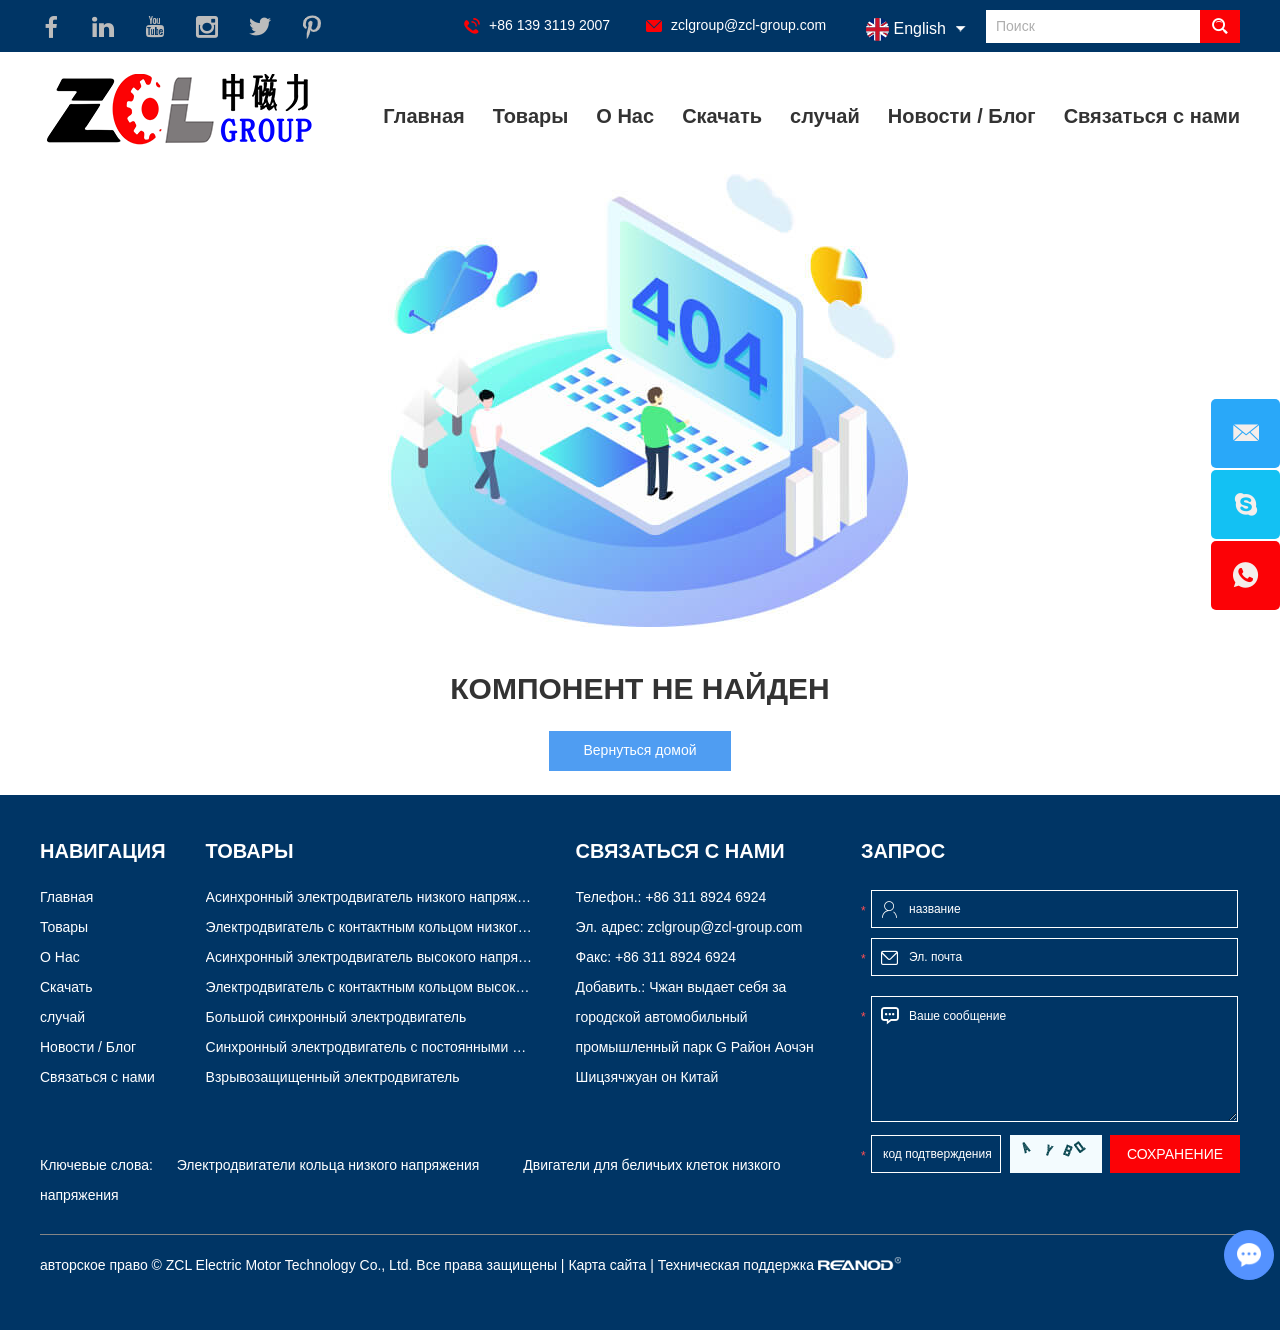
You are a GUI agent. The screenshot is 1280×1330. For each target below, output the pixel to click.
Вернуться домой (639, 750)
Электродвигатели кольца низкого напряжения (328, 1165)
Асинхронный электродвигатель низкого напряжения (377, 897)
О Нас (625, 116)
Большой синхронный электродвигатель (336, 1017)
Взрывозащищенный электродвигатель (333, 1077)
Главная (423, 116)
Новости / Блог (962, 116)
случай (825, 116)
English (906, 29)
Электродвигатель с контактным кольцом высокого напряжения (412, 987)
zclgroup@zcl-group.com (748, 25)
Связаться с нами (1152, 116)
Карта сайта (607, 1265)
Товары (531, 116)
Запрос (903, 851)
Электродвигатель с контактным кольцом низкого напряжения (407, 927)
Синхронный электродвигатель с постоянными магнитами (394, 1047)
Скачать (722, 116)
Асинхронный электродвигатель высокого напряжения (382, 957)
